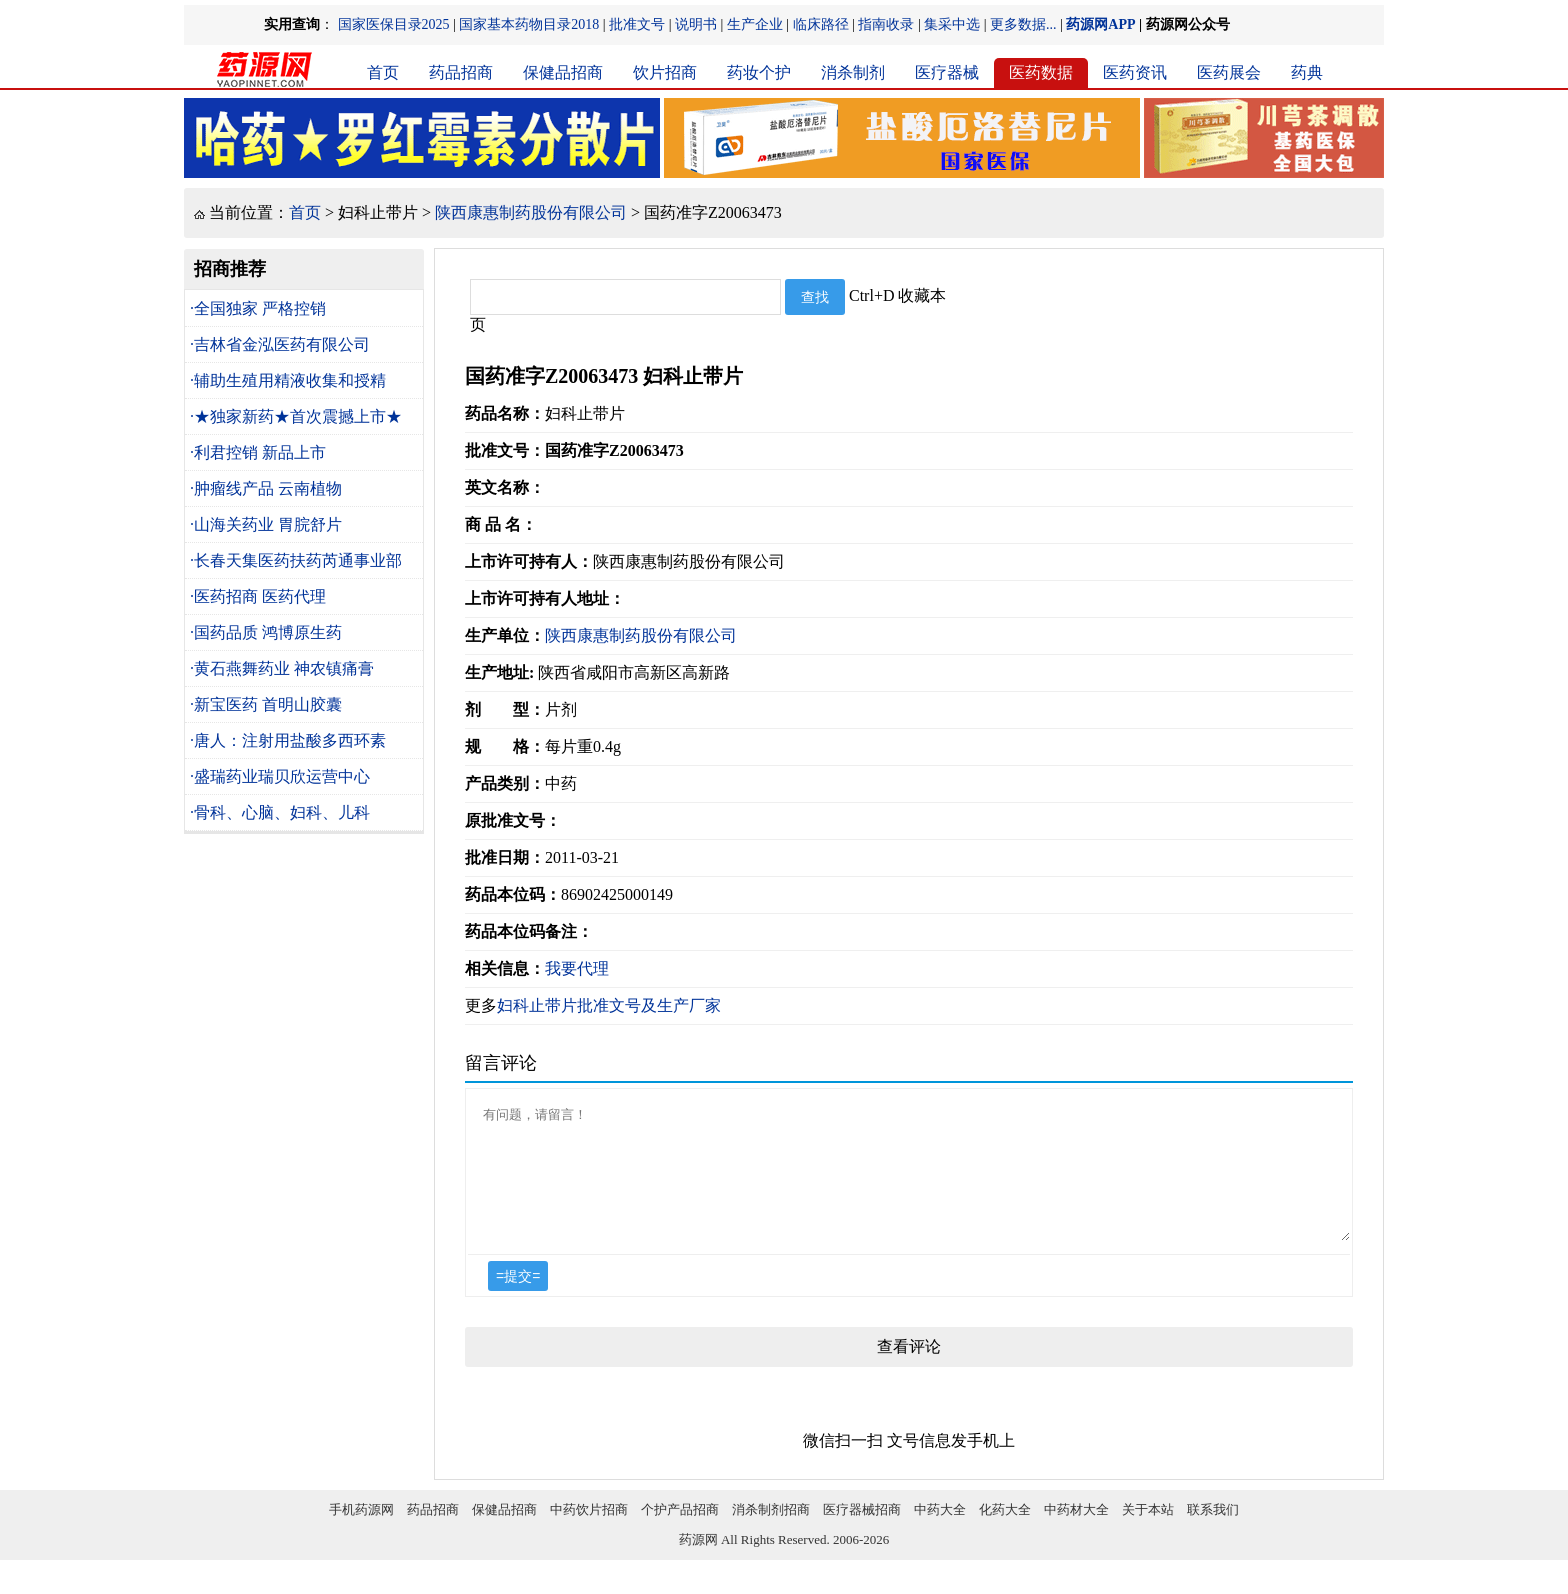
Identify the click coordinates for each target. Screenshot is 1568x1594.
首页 (383, 72)
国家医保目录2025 (394, 24)
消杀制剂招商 (771, 1533)
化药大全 (1005, 1533)
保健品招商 (563, 72)
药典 (1307, 72)
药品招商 (461, 72)
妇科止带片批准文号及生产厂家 (609, 1005)
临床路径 (821, 24)
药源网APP (1100, 24)
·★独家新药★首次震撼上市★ (296, 416)
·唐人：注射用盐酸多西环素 (288, 740)
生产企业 (755, 24)
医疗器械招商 (862, 1533)
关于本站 (1148, 1533)
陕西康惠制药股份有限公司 (531, 212)
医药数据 (1041, 72)
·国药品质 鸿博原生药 (266, 632)
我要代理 (577, 968)
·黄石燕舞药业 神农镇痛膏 (282, 668)
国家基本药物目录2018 (529, 24)
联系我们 (1213, 1533)
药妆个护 (759, 72)
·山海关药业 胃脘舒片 (266, 524)
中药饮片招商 (589, 1533)
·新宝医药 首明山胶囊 (266, 704)
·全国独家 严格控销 (258, 308)
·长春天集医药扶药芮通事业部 (296, 560)
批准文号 (637, 24)
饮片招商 (665, 72)
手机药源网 (361, 1533)
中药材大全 (1076, 1533)
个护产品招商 (680, 1533)
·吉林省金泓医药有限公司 (280, 344)
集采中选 (952, 24)
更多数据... (1023, 24)
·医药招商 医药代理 (258, 596)
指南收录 (886, 24)
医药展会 (1229, 72)
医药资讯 (1135, 72)
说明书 (696, 24)
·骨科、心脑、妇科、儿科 (280, 812)
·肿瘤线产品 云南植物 (266, 488)
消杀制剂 (853, 72)
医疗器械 (947, 72)
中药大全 (940, 1533)
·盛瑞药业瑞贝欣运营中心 (280, 776)
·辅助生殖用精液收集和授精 (288, 380)
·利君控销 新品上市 (258, 452)
